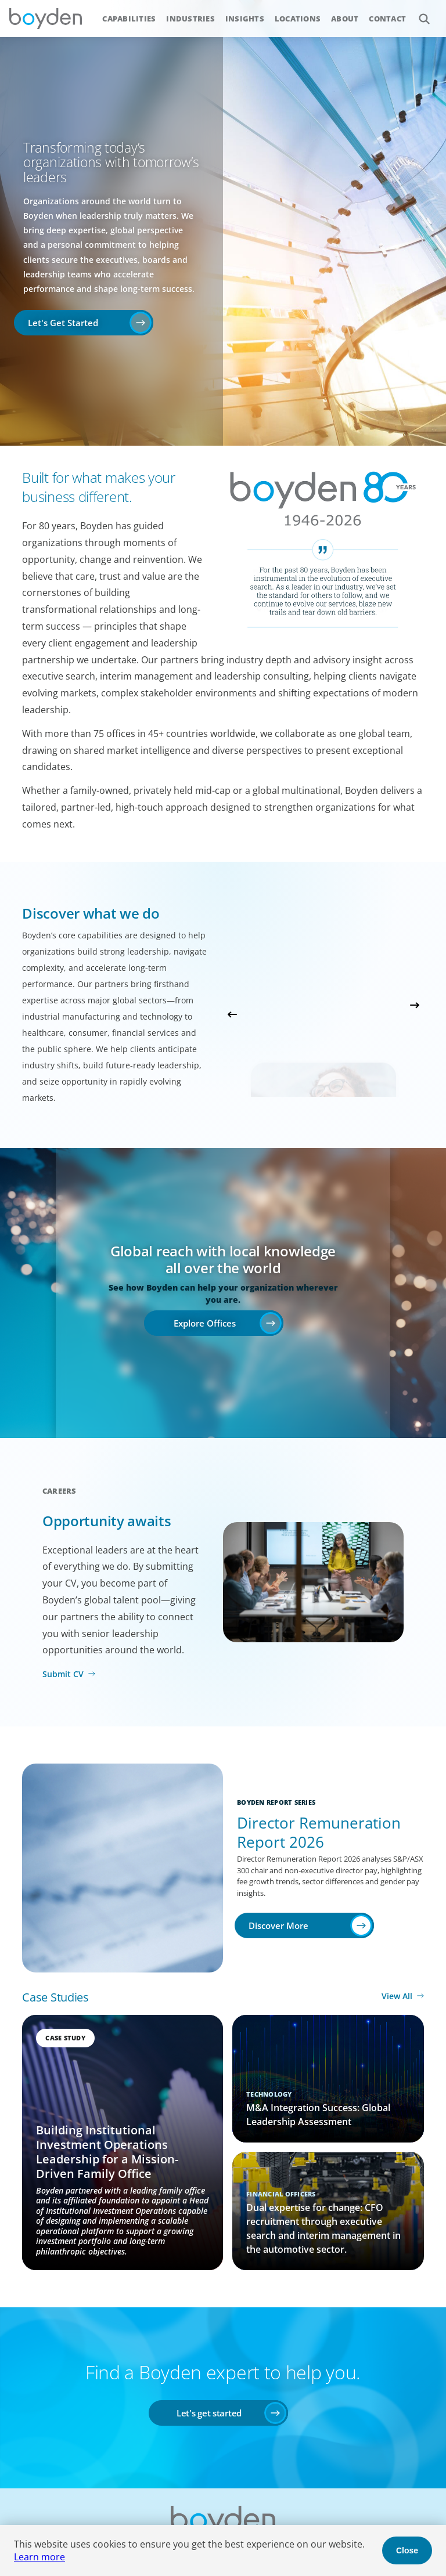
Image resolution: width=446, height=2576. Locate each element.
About (344, 18)
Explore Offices (205, 1323)
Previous (232, 1014)
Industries (190, 18)
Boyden (45, 18)
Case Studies (55, 1997)
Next (414, 1005)
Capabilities (129, 18)
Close (407, 2550)
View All (397, 1995)
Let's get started (209, 2413)
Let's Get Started (63, 322)
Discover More (278, 1925)
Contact (387, 18)
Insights (244, 18)
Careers (59, 1491)
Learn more (39, 2556)
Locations (298, 18)
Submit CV (63, 1673)
